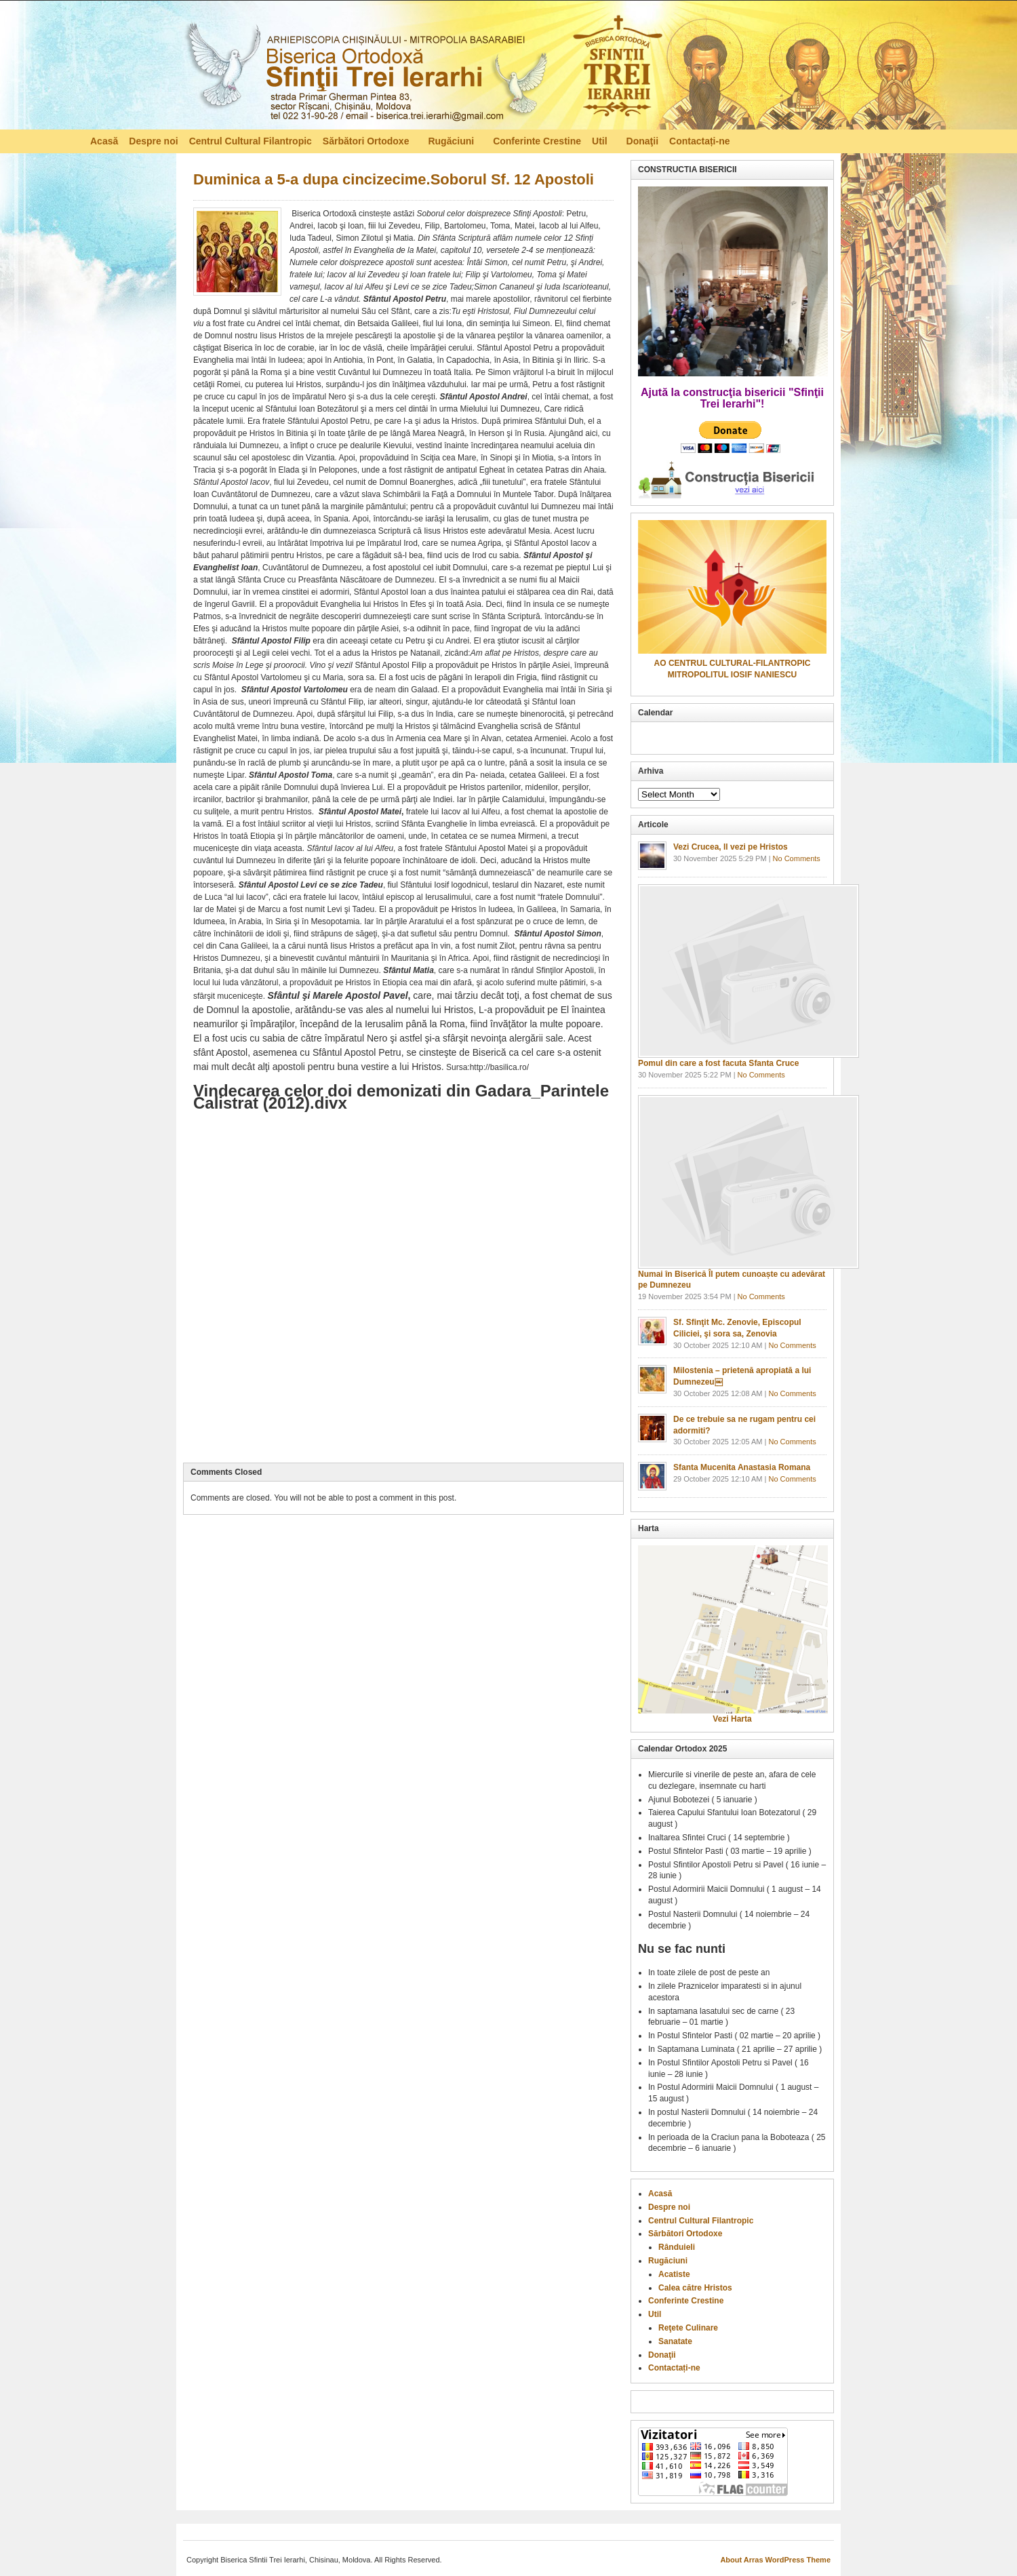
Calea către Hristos (695, 2288)
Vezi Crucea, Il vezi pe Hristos (730, 847)
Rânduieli (676, 2247)
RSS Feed (920, 140)
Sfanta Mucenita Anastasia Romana (741, 1467)
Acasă (104, 141)
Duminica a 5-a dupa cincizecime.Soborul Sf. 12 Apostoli (393, 179)
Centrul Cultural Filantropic (250, 141)
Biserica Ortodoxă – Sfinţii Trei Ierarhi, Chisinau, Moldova (422, 68)
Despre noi (153, 141)
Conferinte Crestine (537, 141)
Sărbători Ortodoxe (367, 143)
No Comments (796, 858)
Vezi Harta (732, 1719)
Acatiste (674, 2274)
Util (601, 143)
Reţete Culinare (688, 2328)
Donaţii (642, 141)
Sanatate (675, 2341)
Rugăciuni (452, 143)
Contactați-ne (699, 141)
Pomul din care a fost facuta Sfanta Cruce (718, 1063)
